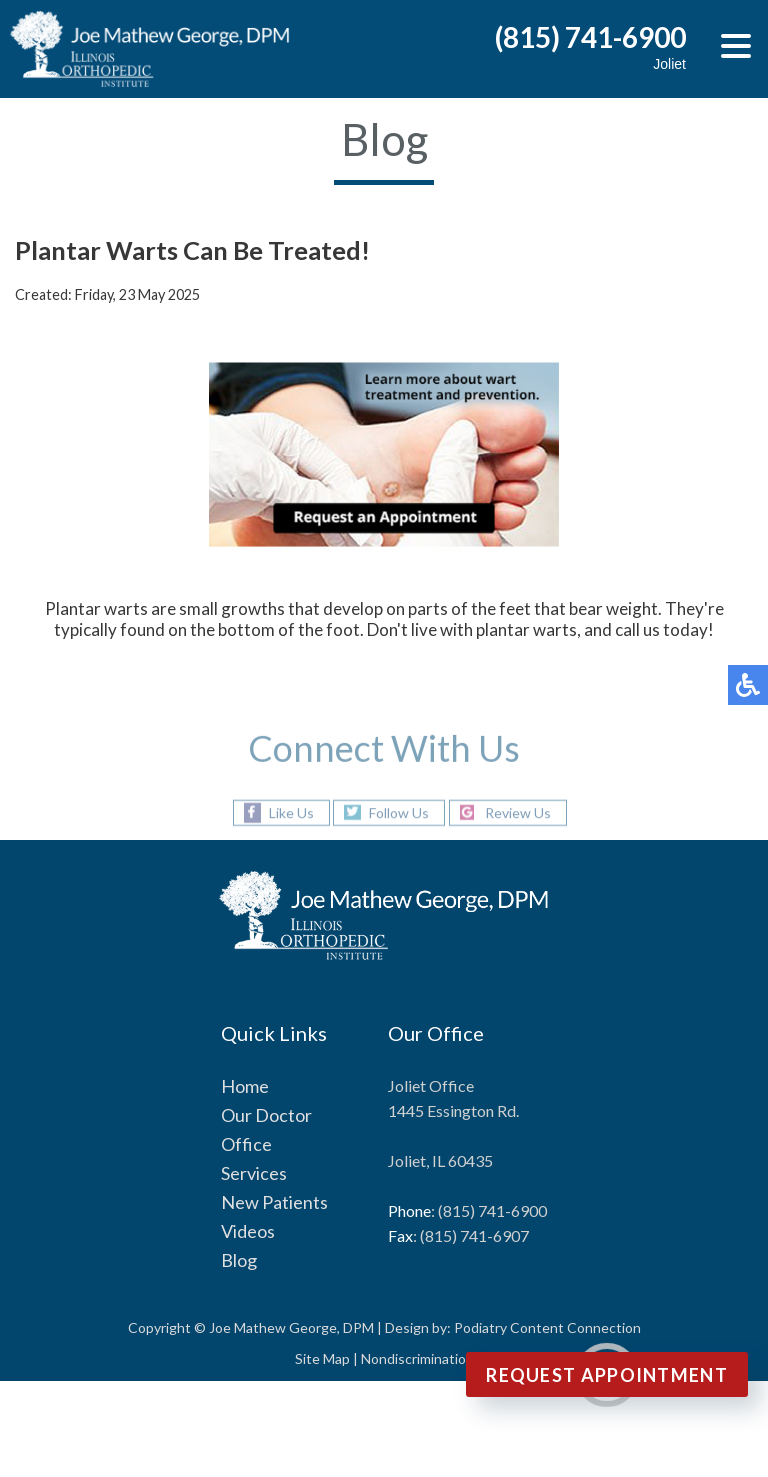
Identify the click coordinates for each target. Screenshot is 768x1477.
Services (254, 1173)
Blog (239, 1260)
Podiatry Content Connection (547, 1327)
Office (246, 1144)
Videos (248, 1231)
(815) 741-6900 (590, 37)
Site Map (322, 1358)
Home (245, 1086)
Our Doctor (266, 1115)
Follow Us (399, 812)
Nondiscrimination (417, 1358)
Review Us (518, 812)
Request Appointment (607, 1375)
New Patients (274, 1202)
